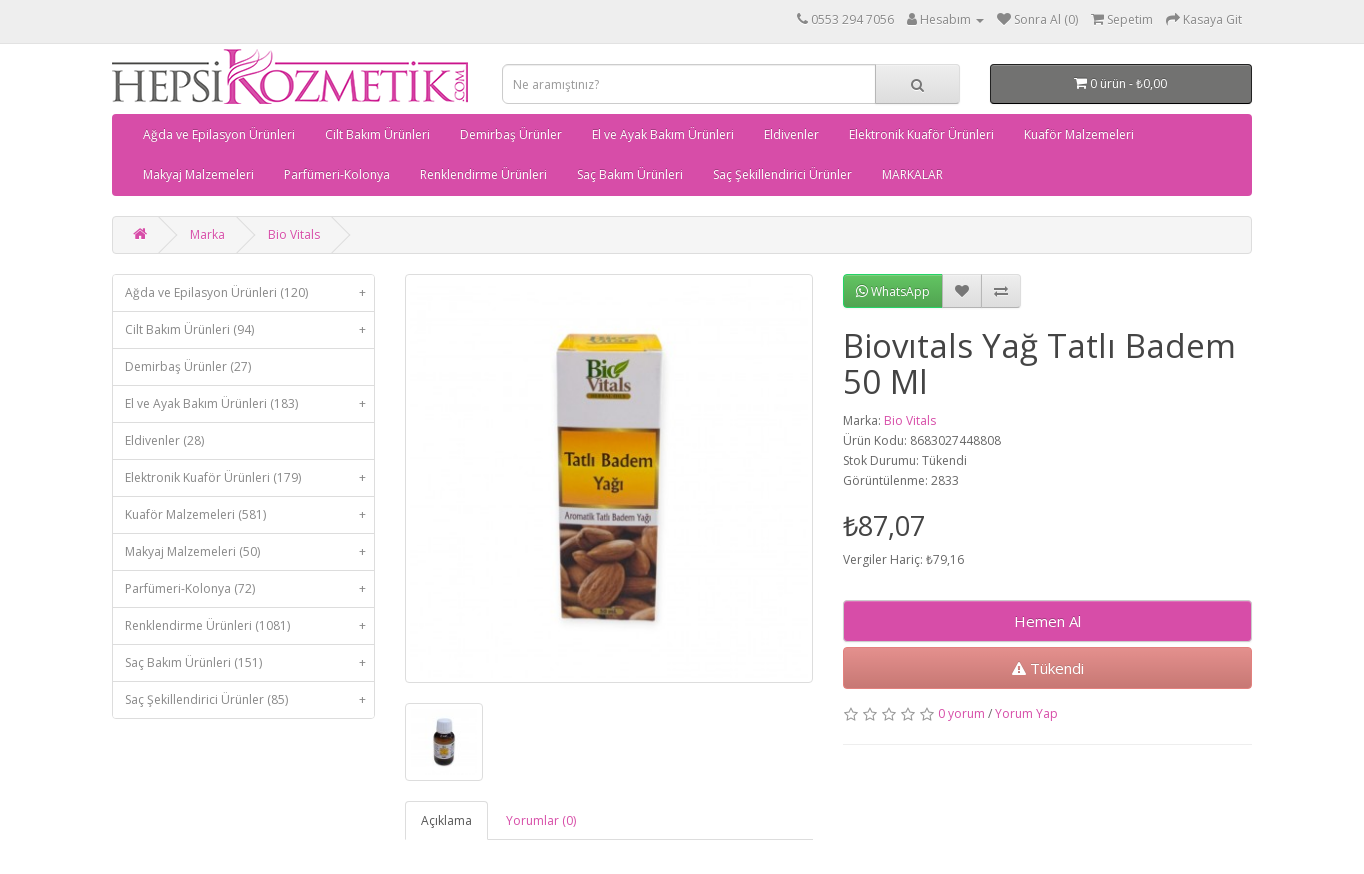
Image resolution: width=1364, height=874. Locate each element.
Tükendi (1048, 668)
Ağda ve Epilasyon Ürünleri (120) (249, 293)
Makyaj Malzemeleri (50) (249, 552)
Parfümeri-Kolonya (337, 174)
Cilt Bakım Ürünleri (377, 134)
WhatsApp (893, 291)
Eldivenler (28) (164, 440)
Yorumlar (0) (541, 820)
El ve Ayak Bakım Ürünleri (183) (249, 404)
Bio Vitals (294, 234)
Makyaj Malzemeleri (198, 174)
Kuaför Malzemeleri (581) (249, 515)
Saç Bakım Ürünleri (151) (249, 663)
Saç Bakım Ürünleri (630, 174)
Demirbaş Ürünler (511, 134)
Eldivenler (791, 134)
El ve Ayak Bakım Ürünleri (663, 134)
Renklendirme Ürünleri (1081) (249, 626)
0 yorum (961, 713)
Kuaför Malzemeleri (1079, 134)
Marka (207, 234)
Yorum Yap (1026, 713)
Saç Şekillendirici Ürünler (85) (249, 700)
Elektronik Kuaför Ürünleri (921, 134)
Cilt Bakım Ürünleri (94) (249, 330)
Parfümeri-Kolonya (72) (249, 589)
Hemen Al (1047, 621)
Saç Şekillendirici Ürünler (782, 174)
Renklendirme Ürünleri (483, 174)
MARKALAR (912, 174)
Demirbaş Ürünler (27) (188, 366)
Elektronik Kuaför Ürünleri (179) (249, 478)
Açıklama (446, 820)
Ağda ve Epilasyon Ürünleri (219, 134)
